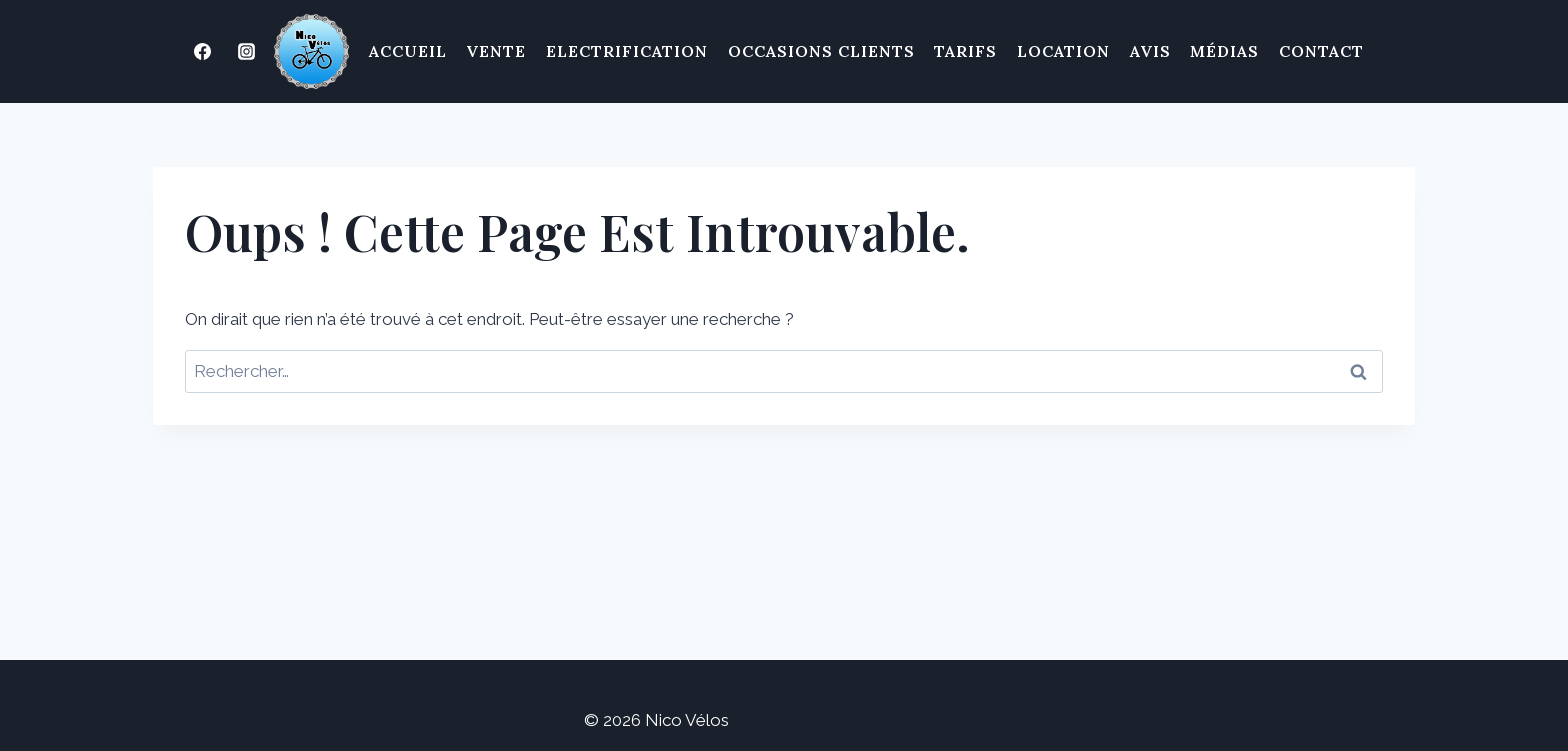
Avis (1150, 51)
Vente (496, 51)
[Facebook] (203, 52)
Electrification (627, 51)
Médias (1224, 51)
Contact (1321, 51)
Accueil (408, 51)
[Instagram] (247, 52)
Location (1063, 51)
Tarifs (965, 51)
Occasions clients (821, 51)
